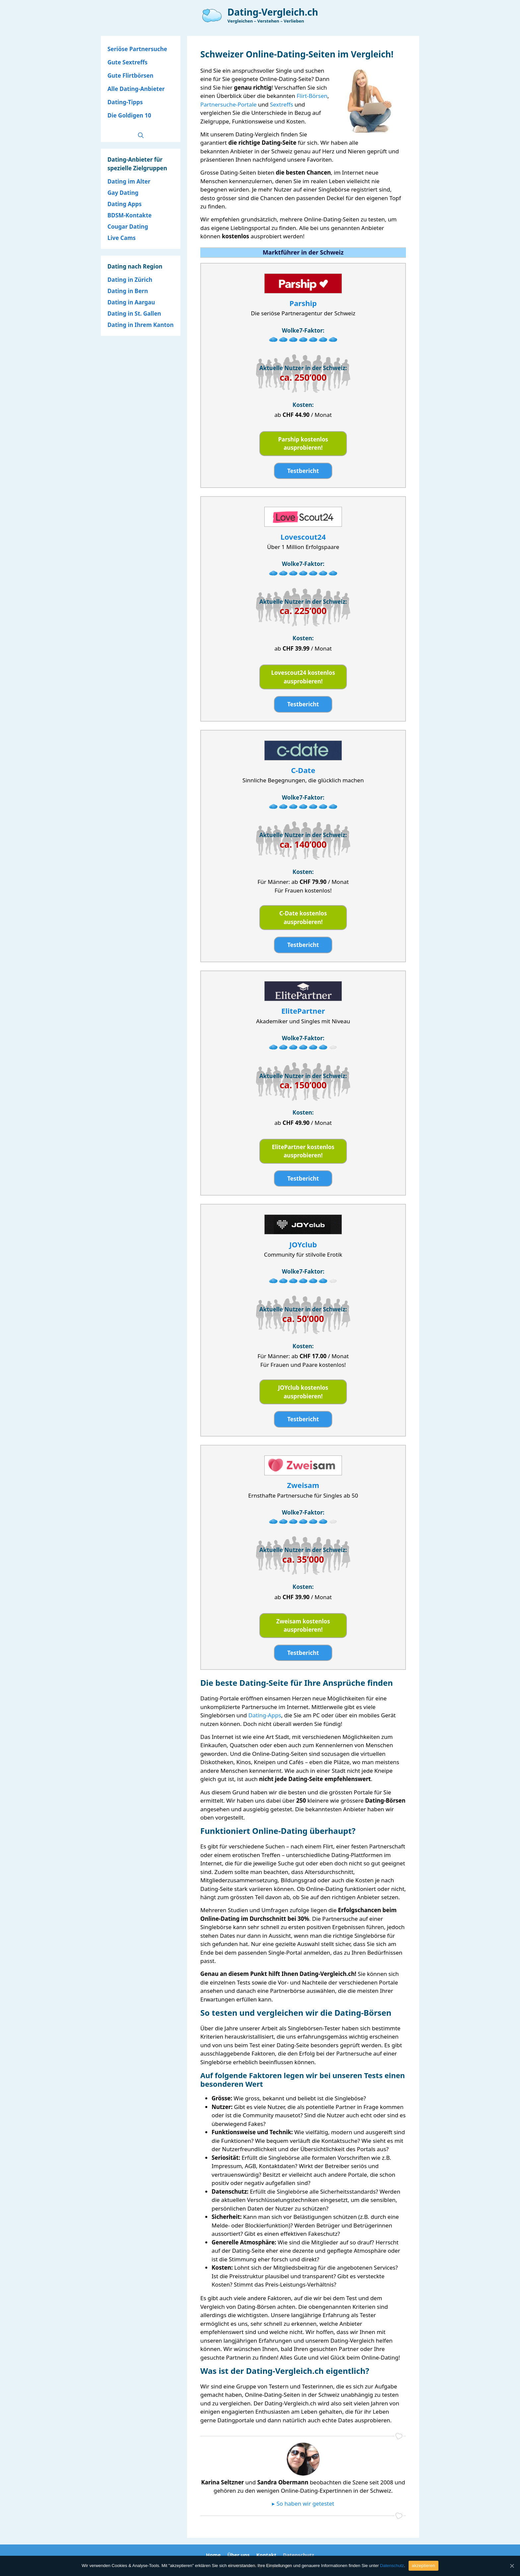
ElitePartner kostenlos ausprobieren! (303, 1151)
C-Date (303, 770)
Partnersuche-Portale (228, 104)
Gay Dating (123, 192)
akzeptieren (423, 2565)
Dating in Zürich (129, 279)
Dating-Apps (264, 1715)
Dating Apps (124, 204)
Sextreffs (281, 104)
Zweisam (303, 1485)
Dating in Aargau (131, 302)
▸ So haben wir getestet (303, 2503)
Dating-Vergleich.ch (273, 12)
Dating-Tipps (125, 102)
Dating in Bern (127, 291)
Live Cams (121, 238)
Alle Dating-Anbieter (136, 89)
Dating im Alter (128, 181)
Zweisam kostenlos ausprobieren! (303, 1625)
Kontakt (266, 2554)
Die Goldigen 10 (129, 115)
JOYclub (303, 1244)
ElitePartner (303, 1011)
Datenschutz (298, 2554)
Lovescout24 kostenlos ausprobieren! (303, 677)
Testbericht (303, 471)
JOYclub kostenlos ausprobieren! (303, 1392)
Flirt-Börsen (312, 96)
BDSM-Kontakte (129, 215)
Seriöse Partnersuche (137, 49)
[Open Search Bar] (140, 135)
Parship (303, 303)
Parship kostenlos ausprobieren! (303, 443)
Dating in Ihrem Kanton (140, 325)
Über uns (238, 2554)
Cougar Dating (127, 226)
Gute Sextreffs (127, 62)
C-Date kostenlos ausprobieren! (303, 917)
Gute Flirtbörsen (130, 75)
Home (213, 2554)
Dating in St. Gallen (134, 313)
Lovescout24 (303, 537)
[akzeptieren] (511, 2565)
